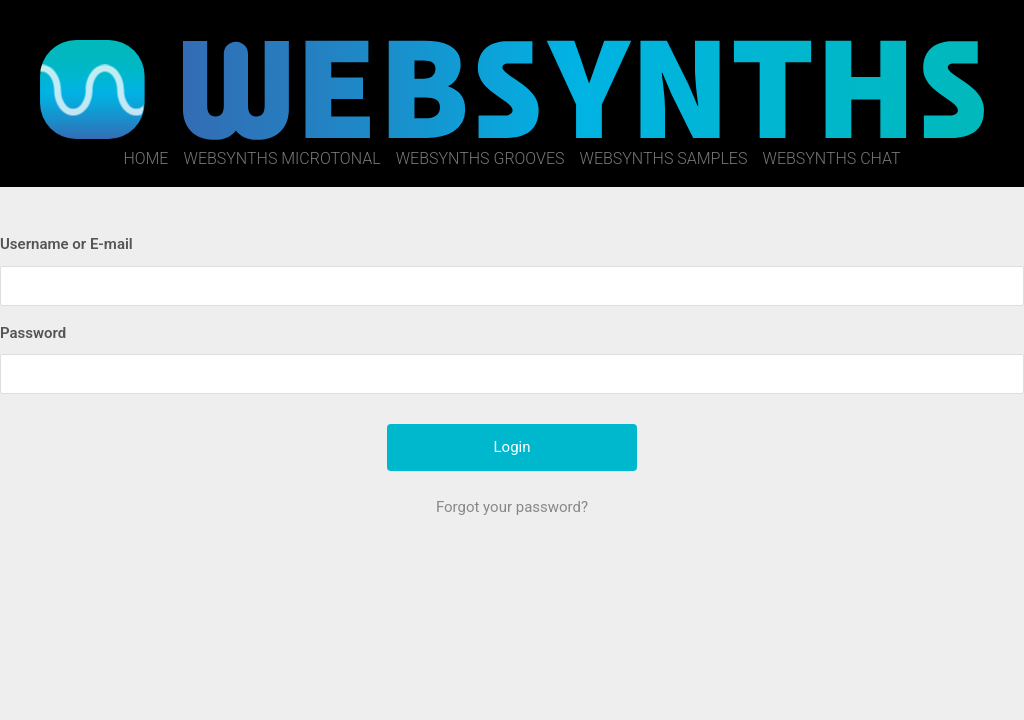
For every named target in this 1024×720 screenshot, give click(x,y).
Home (145, 158)
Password (33, 333)
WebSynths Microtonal (282, 158)
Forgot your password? (512, 507)
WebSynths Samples (664, 158)
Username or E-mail (66, 244)
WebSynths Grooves (480, 158)
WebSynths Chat (832, 158)
